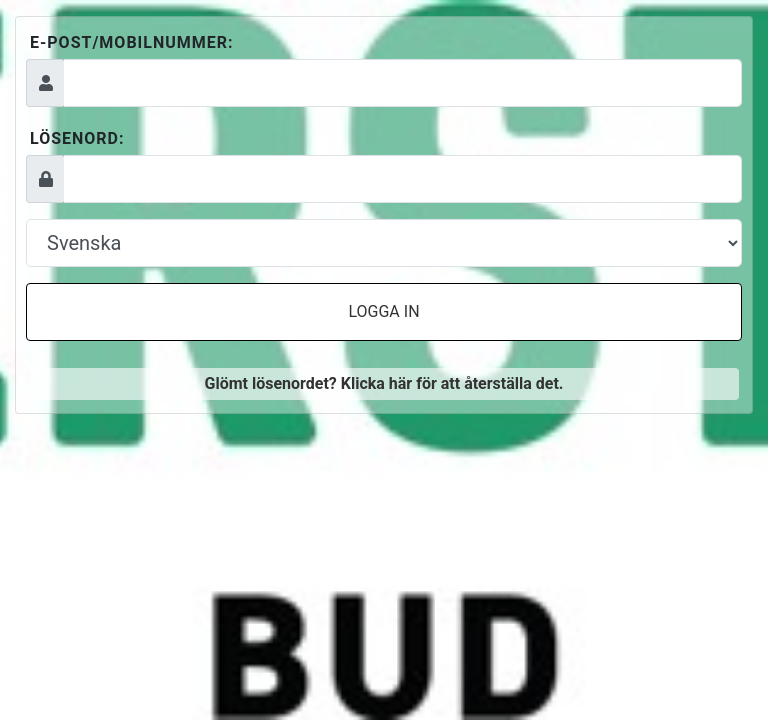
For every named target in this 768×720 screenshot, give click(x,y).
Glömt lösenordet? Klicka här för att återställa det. (383, 383)
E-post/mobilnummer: (132, 42)
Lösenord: (77, 138)
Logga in (383, 311)
